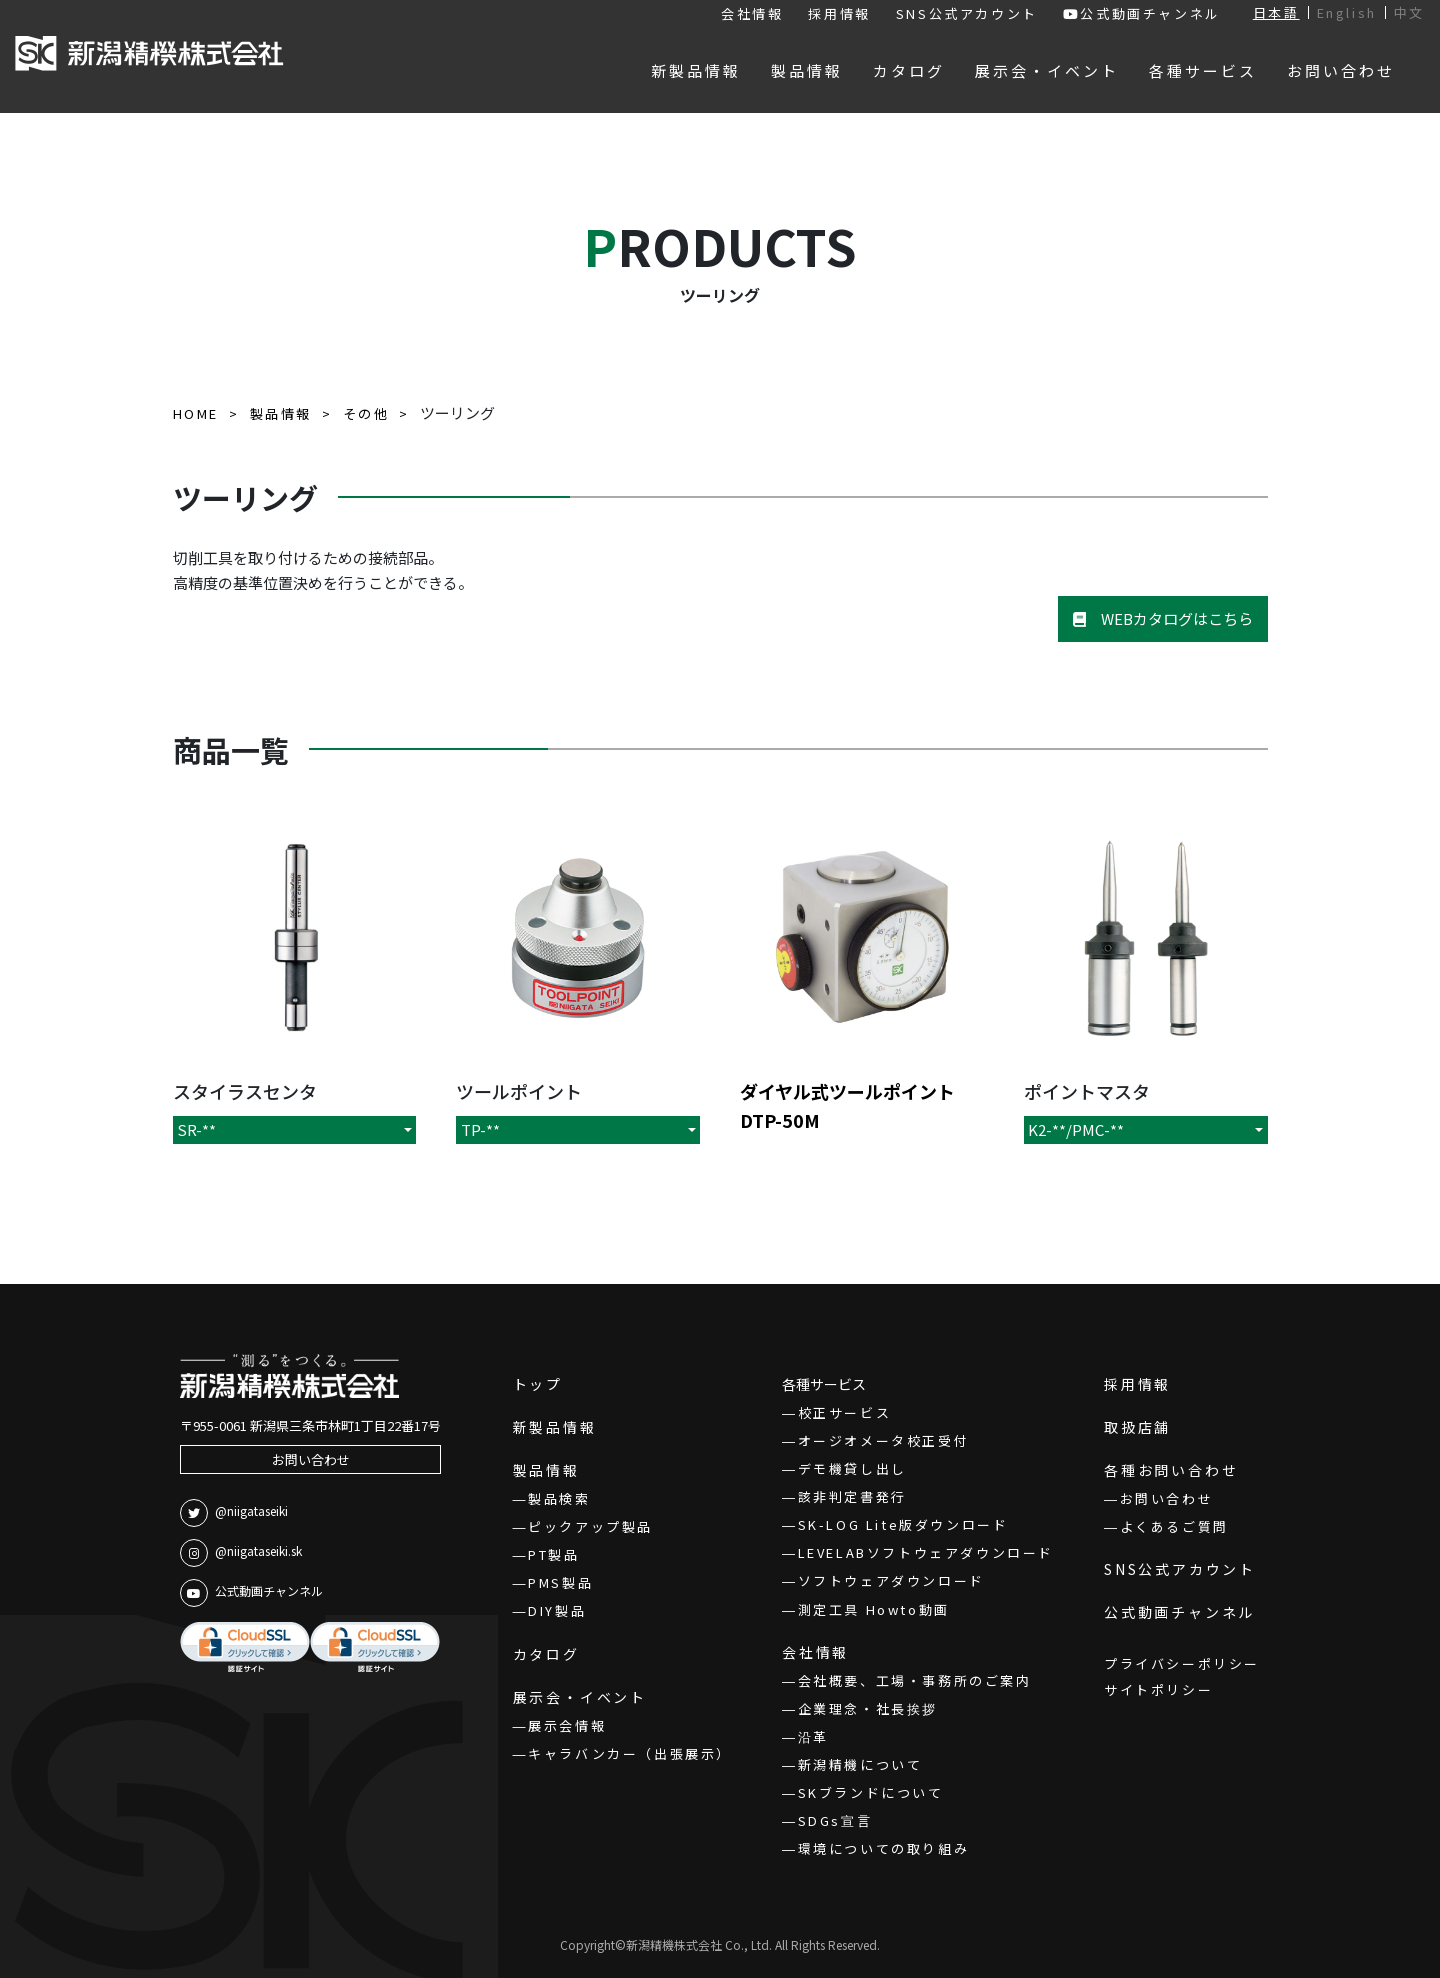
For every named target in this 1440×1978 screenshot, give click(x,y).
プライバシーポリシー (1182, 1663)
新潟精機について (860, 1764)
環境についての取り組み (884, 1848)
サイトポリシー (1158, 1689)
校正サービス (845, 1412)
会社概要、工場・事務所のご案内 (915, 1680)
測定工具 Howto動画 (874, 1609)
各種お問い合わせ (1171, 1470)
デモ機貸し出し (852, 1468)
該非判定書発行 (852, 1496)
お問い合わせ (311, 1459)
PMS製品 (560, 1582)
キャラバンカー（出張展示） (630, 1753)
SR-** (196, 1129)
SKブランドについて (871, 1792)
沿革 (813, 1736)
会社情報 (752, 13)
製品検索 (559, 1498)
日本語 (1276, 12)
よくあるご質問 (1174, 1526)
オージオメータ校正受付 (884, 1440)
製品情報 (546, 1470)
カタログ (546, 1654)
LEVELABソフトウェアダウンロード (926, 1552)
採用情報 (839, 13)
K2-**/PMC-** (1076, 1129)
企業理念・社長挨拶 (868, 1708)
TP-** (480, 1129)
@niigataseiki (234, 1513)
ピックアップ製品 (590, 1526)
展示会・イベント (580, 1697)
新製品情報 (555, 1427)
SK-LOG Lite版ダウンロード (903, 1524)
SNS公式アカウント (967, 13)
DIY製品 (557, 1610)
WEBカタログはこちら (1163, 618)
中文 (1409, 12)
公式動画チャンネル (1142, 13)
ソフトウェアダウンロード (891, 1580)
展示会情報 (567, 1725)
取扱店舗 (1137, 1427)
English (1347, 12)
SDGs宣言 (835, 1820)
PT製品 (553, 1554)
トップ (538, 1384)
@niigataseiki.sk (241, 1553)
